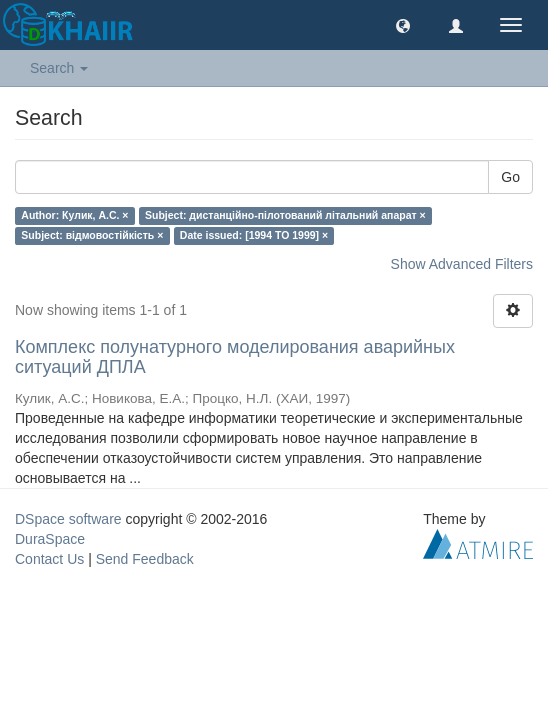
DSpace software (68, 519)
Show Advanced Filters (462, 264)
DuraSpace (50, 539)
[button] (403, 25)
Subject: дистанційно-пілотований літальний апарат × (285, 215)
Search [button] (59, 68)
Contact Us (49, 559)
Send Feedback (145, 559)
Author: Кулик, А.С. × (74, 215)
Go (510, 177)
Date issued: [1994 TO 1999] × (254, 235)
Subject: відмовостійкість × (92, 235)
